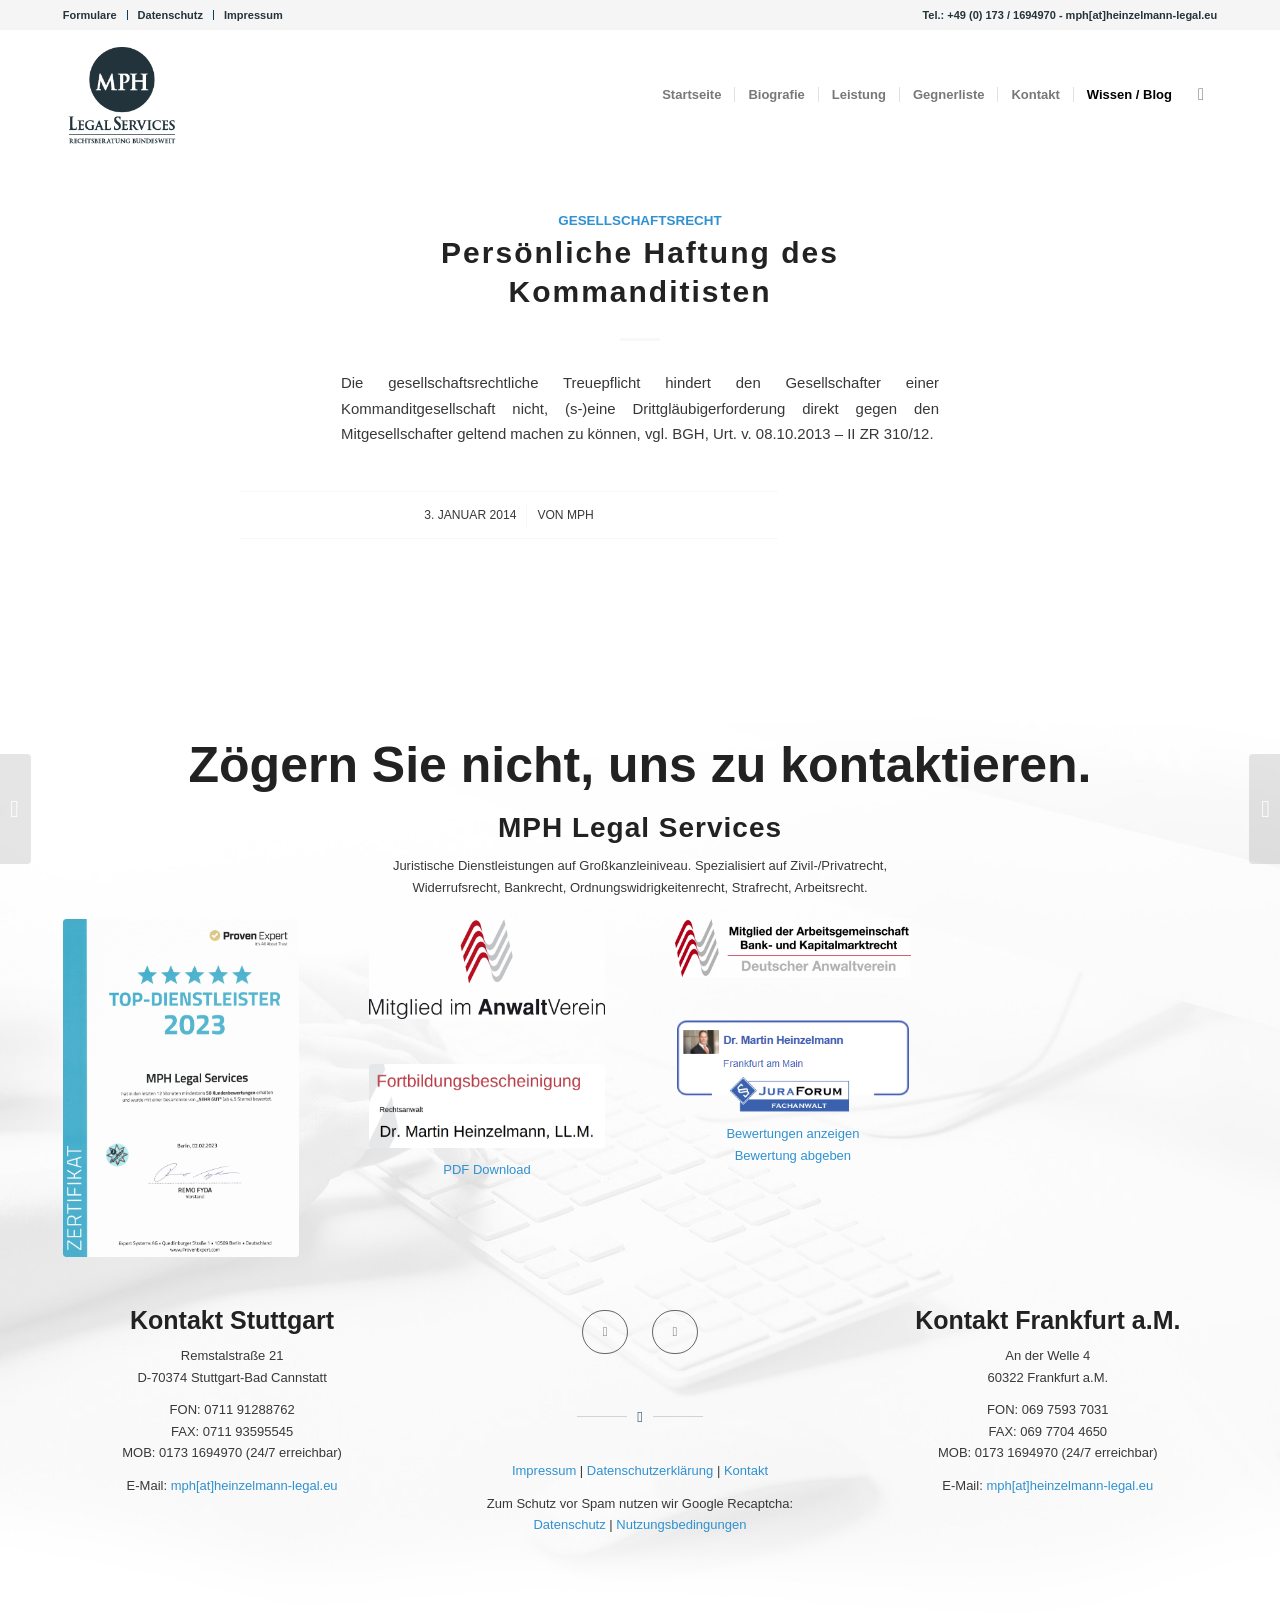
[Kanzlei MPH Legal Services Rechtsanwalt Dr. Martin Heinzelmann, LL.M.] (122, 95)
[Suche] (1201, 95)
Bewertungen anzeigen (792, 1133)
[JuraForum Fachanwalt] (793, 1065)
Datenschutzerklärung (650, 1470)
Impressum (253, 15)
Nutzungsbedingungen (681, 1524)
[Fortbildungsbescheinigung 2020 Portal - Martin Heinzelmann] (487, 1106)
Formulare (90, 15)
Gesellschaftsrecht (640, 220)
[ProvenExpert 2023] (181, 1088)
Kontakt (746, 1470)
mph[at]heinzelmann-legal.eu (254, 1485)
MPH (580, 515)
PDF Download (486, 1169)
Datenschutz (170, 15)
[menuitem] (95, 15)
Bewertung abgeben (793, 1155)
